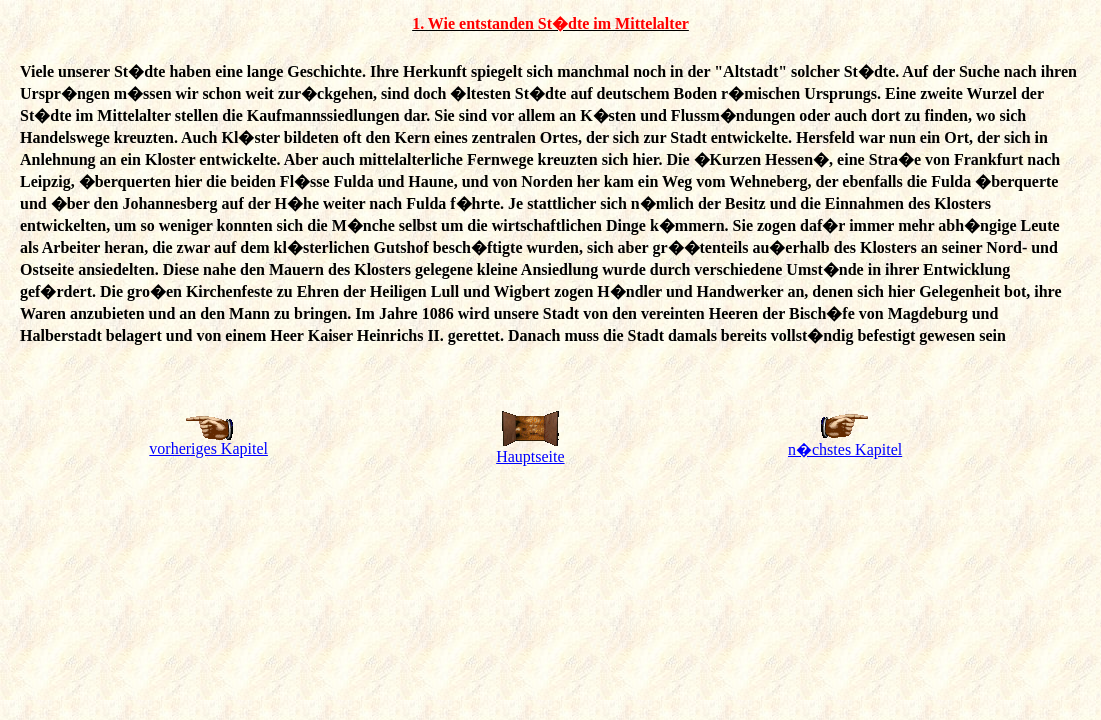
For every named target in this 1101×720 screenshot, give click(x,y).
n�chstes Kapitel (845, 449)
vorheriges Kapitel (208, 448)
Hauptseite (530, 456)
